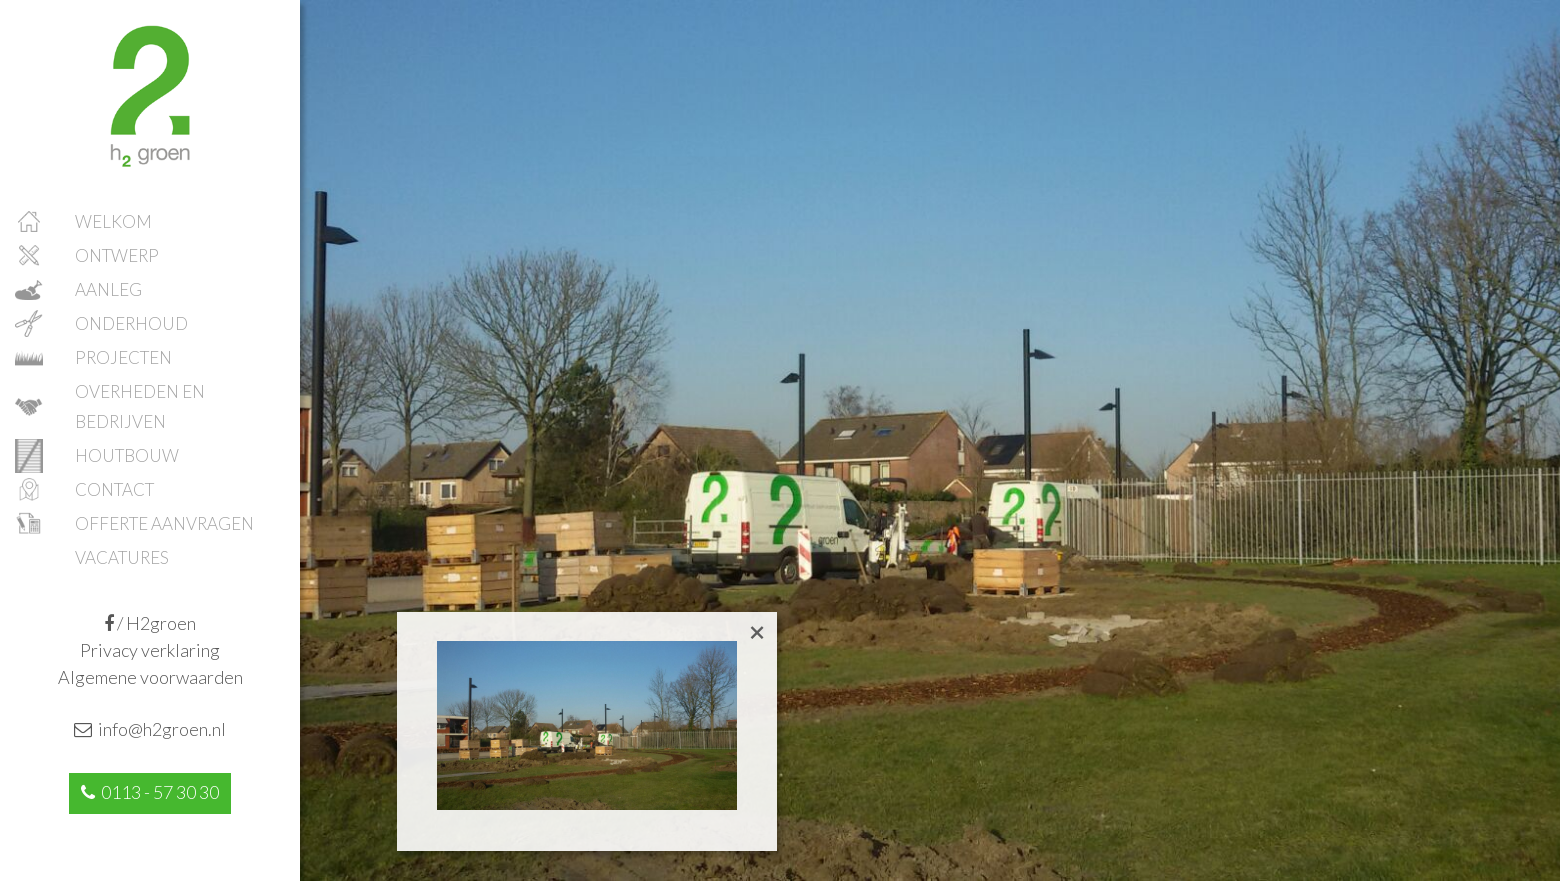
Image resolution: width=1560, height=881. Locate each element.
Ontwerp (117, 255)
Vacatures (122, 557)
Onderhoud (131, 323)
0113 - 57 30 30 (150, 792)
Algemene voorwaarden (150, 677)
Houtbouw (127, 455)
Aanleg (108, 289)
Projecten (123, 357)
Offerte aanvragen (164, 523)
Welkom (113, 221)
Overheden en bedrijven (140, 406)
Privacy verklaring (150, 650)
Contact (114, 489)
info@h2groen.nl (150, 729)
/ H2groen (150, 623)
